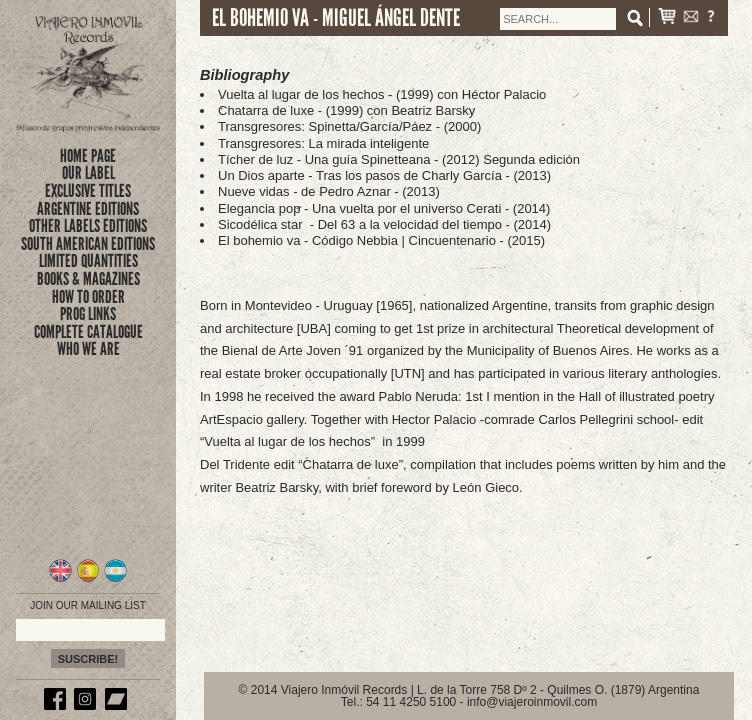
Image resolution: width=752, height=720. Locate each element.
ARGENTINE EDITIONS (88, 209)
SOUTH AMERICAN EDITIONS (88, 244)
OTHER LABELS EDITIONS (88, 226)
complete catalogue (88, 332)
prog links (88, 314)
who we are (88, 349)
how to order (88, 297)
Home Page (88, 156)
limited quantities (88, 261)
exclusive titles (88, 191)
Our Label (88, 173)
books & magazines (88, 279)
